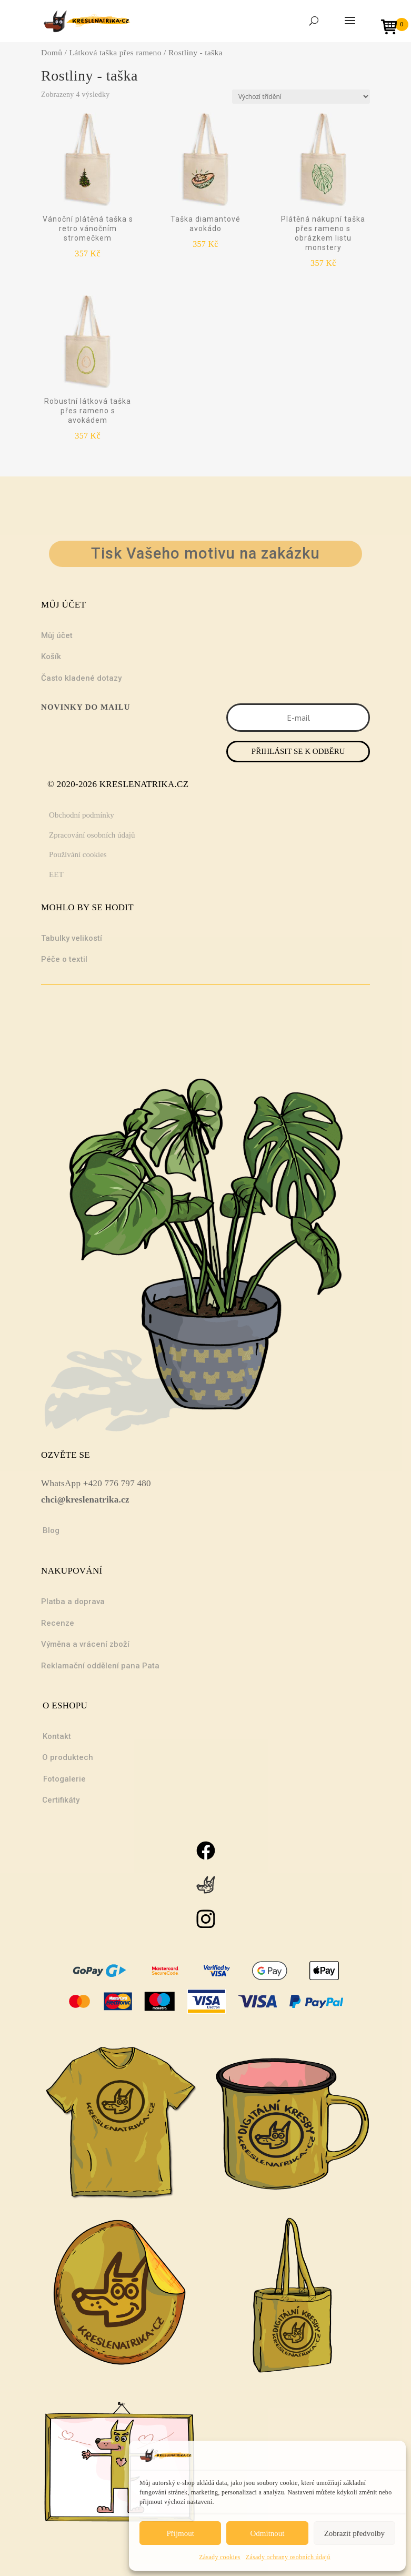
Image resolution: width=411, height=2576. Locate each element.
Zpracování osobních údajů (92, 835)
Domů (51, 52)
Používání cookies (78, 854)
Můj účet (57, 635)
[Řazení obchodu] (301, 96)
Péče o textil (64, 959)
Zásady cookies (219, 2557)
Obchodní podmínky (81, 815)
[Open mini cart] (392, 28)
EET (56, 874)
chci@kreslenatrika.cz (85, 1500)
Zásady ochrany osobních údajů (288, 2557)
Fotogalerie (64, 1779)
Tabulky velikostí (71, 938)
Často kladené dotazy (81, 678)
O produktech (67, 1757)
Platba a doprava (73, 1601)
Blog (51, 1530)
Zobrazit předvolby (354, 2533)
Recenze (57, 1623)
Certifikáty (60, 1800)
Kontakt (57, 1736)
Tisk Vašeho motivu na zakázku (205, 553)
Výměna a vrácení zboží (85, 1644)
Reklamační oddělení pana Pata (100, 1665)
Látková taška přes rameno (115, 52)
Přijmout (180, 2533)
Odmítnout (267, 2533)
